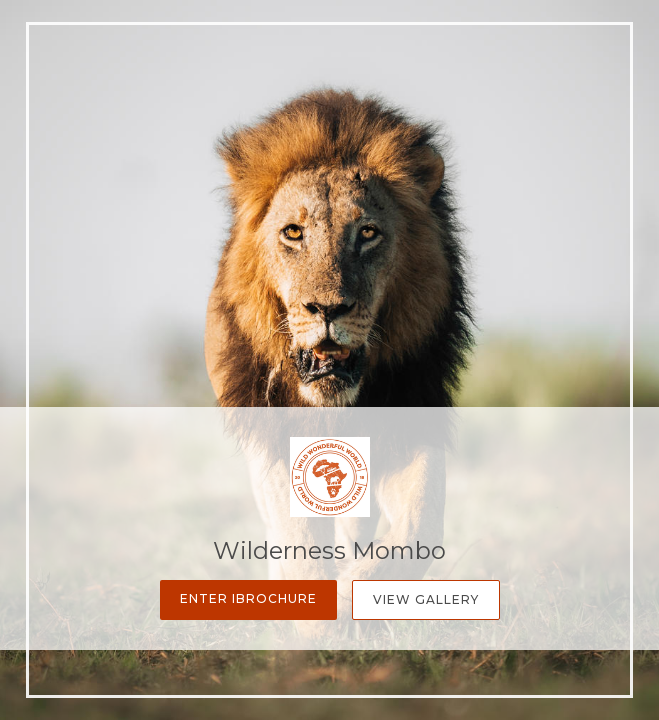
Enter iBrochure (248, 598)
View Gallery (426, 599)
